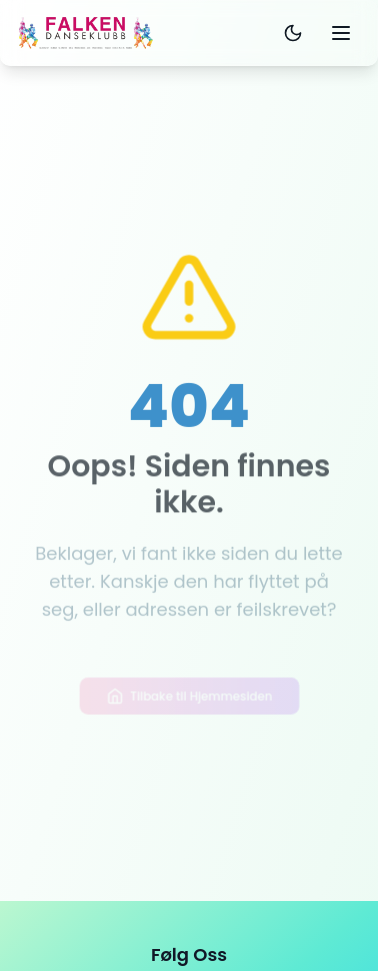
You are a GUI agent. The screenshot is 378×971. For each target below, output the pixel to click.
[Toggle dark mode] (293, 33)
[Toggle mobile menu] (341, 33)
